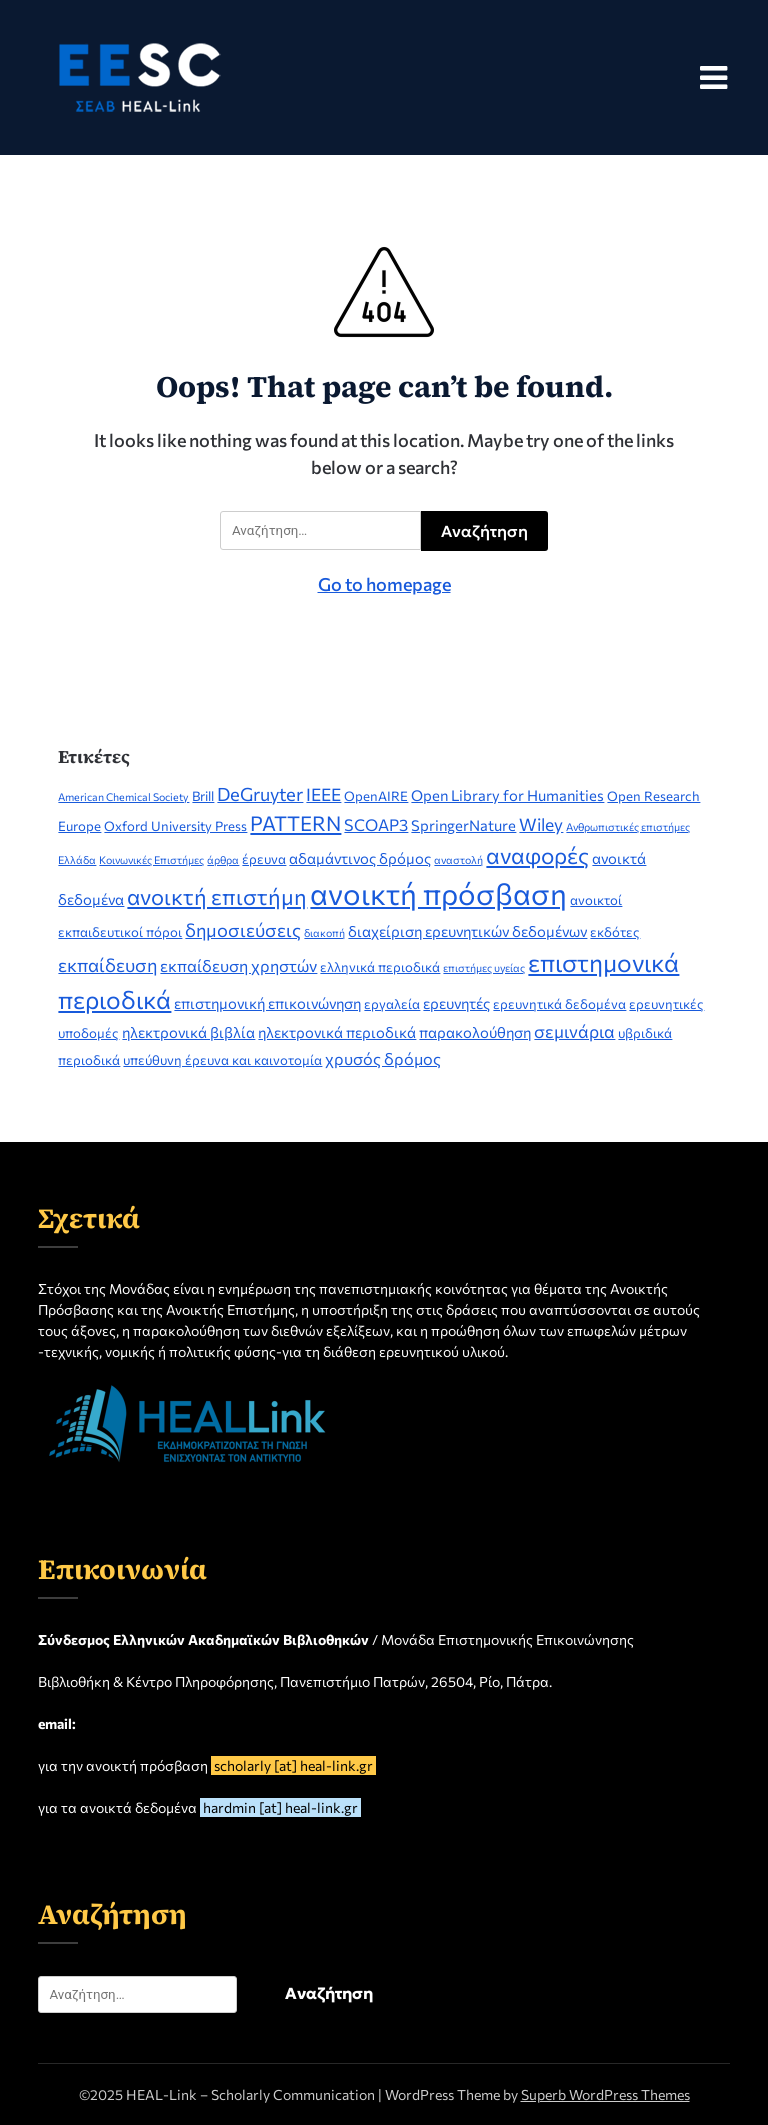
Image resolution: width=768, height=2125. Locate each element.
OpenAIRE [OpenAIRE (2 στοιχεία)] (376, 796)
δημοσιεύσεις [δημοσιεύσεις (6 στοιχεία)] (243, 929)
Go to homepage (384, 584)
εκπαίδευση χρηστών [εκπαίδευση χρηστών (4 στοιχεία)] (238, 965)
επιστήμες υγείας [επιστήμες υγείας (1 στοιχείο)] (484, 967)
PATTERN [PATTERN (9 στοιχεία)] (295, 822)
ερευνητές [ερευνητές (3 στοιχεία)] (456, 1003)
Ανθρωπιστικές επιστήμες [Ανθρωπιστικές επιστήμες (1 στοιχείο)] (628, 826)
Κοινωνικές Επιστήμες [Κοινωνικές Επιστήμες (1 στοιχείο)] (151, 859)
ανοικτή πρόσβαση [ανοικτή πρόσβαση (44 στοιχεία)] (438, 893)
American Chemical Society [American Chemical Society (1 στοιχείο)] (123, 796)
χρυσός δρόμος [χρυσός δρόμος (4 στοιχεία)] (383, 1058)
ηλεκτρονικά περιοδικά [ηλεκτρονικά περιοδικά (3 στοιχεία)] (337, 1032)
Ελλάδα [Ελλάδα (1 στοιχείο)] (77, 859)
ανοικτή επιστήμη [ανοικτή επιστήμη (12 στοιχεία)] (217, 896)
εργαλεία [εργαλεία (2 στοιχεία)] (392, 1004)
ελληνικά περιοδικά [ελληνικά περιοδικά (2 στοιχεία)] (380, 967)
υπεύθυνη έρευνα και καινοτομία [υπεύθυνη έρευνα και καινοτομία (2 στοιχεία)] (222, 1060)
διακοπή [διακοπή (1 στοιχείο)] (324, 932)
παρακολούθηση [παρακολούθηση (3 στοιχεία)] (475, 1032)
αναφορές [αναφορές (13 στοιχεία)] (537, 855)
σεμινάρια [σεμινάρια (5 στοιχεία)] (574, 1031)
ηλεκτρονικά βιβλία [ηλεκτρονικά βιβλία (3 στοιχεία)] (188, 1032)
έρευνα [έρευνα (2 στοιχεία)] (264, 859)
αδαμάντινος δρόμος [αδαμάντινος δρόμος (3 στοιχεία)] (360, 858)
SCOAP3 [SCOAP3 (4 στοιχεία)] (376, 824)
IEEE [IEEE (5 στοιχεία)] (323, 794)
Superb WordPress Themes (605, 2094)
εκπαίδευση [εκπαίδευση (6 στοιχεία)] (107, 964)
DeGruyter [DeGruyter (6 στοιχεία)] (260, 793)
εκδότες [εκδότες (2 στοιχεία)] (615, 932)
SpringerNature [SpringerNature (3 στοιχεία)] (463, 825)
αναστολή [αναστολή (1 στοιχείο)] (458, 859)
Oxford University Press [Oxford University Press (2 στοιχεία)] (175, 826)
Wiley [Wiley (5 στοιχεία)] (541, 824)
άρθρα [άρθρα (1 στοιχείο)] (223, 859)
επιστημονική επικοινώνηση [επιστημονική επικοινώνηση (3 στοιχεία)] (267, 1003)
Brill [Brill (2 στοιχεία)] (203, 796)
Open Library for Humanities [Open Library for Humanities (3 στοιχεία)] (507, 795)
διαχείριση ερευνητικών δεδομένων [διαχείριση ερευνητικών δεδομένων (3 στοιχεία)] (467, 931)
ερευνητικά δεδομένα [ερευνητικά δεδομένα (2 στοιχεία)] (559, 1004)
